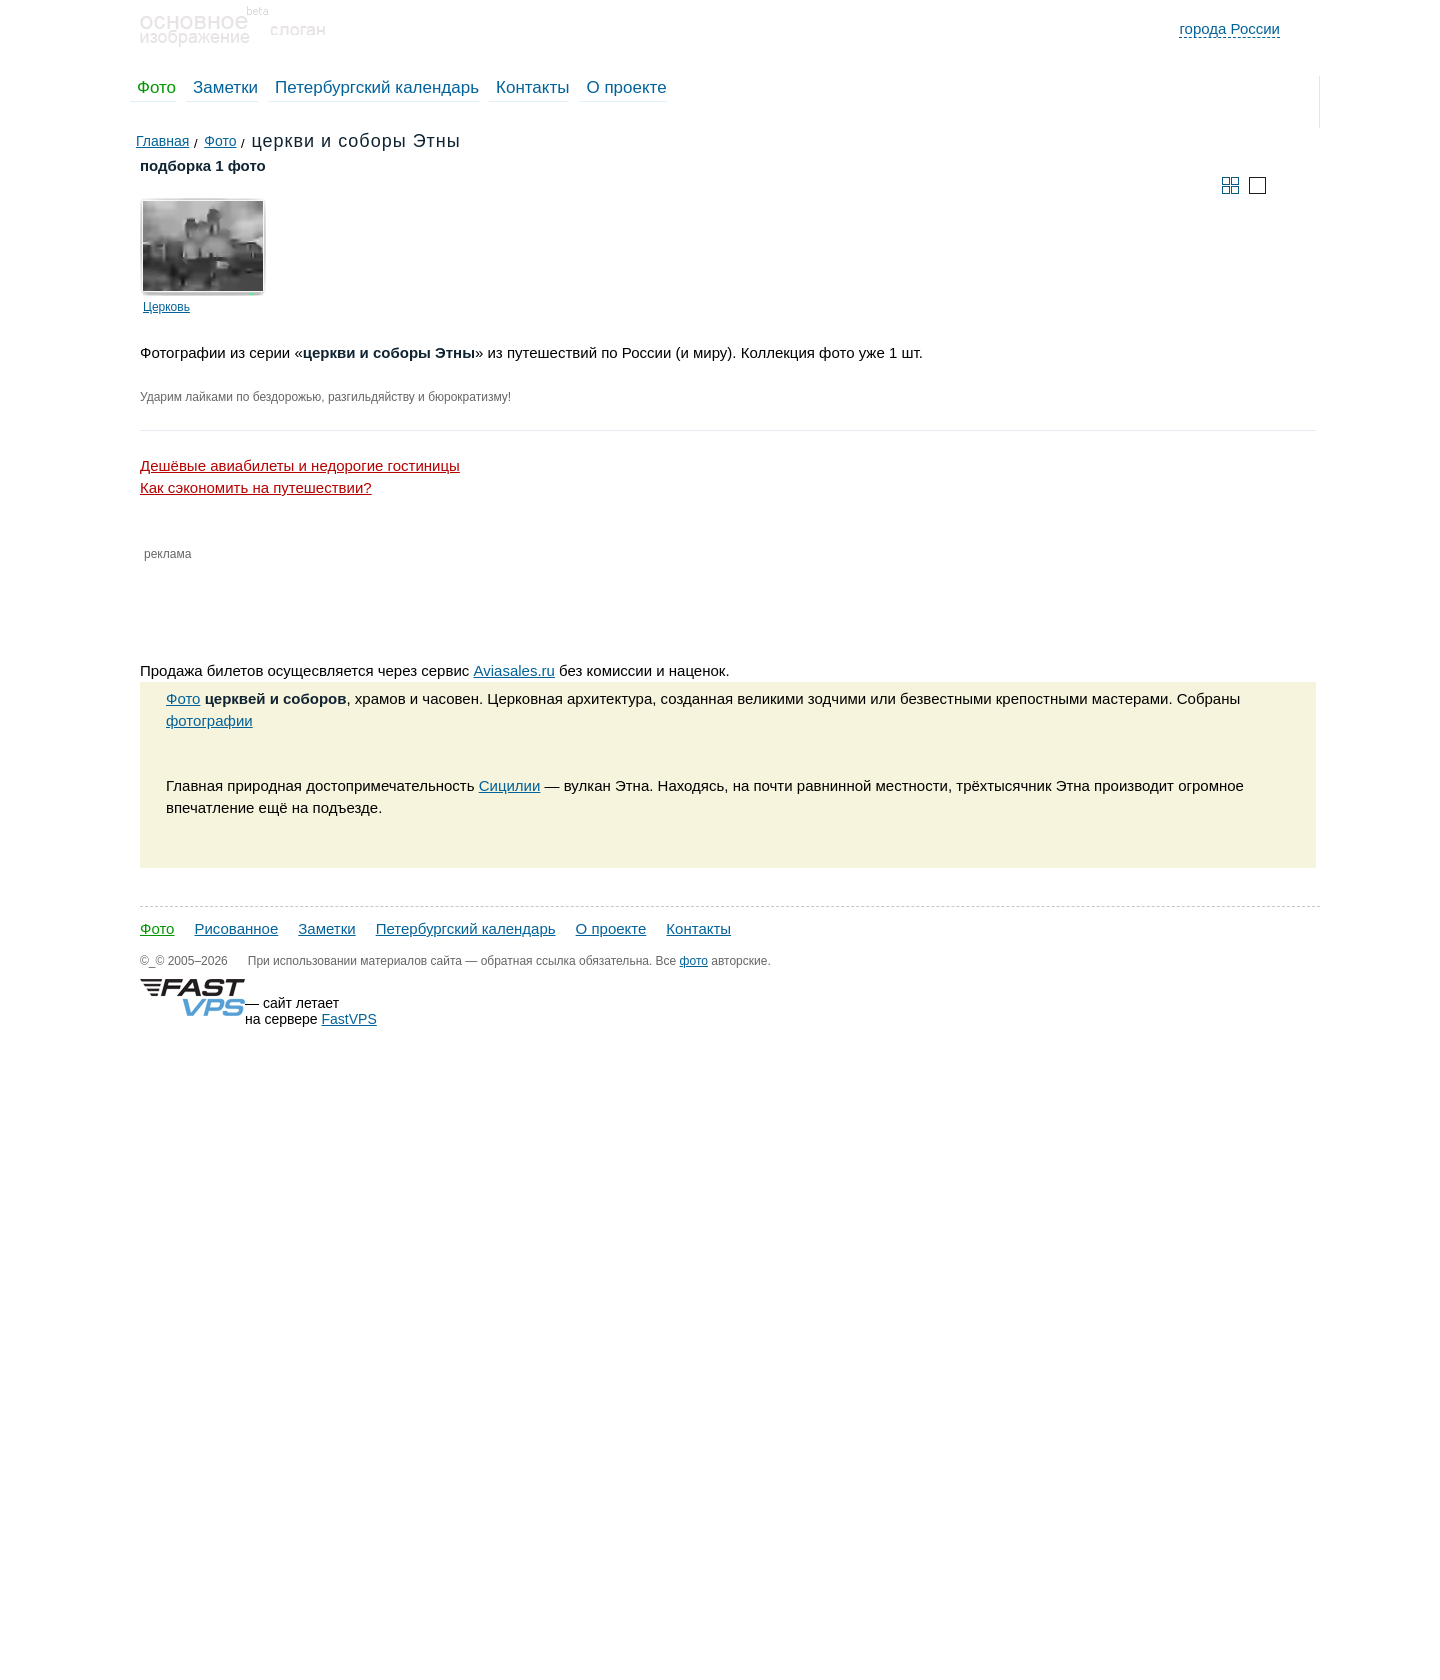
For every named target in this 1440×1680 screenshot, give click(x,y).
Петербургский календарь (377, 87)
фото (694, 961)
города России (1229, 28)
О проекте (626, 87)
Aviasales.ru (513, 670)
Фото (156, 87)
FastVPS (349, 1019)
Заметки (225, 87)
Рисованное (236, 928)
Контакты (532, 87)
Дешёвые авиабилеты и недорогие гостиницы (300, 465)
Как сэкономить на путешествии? (256, 487)
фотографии (209, 720)
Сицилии (510, 785)
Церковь (166, 307)
